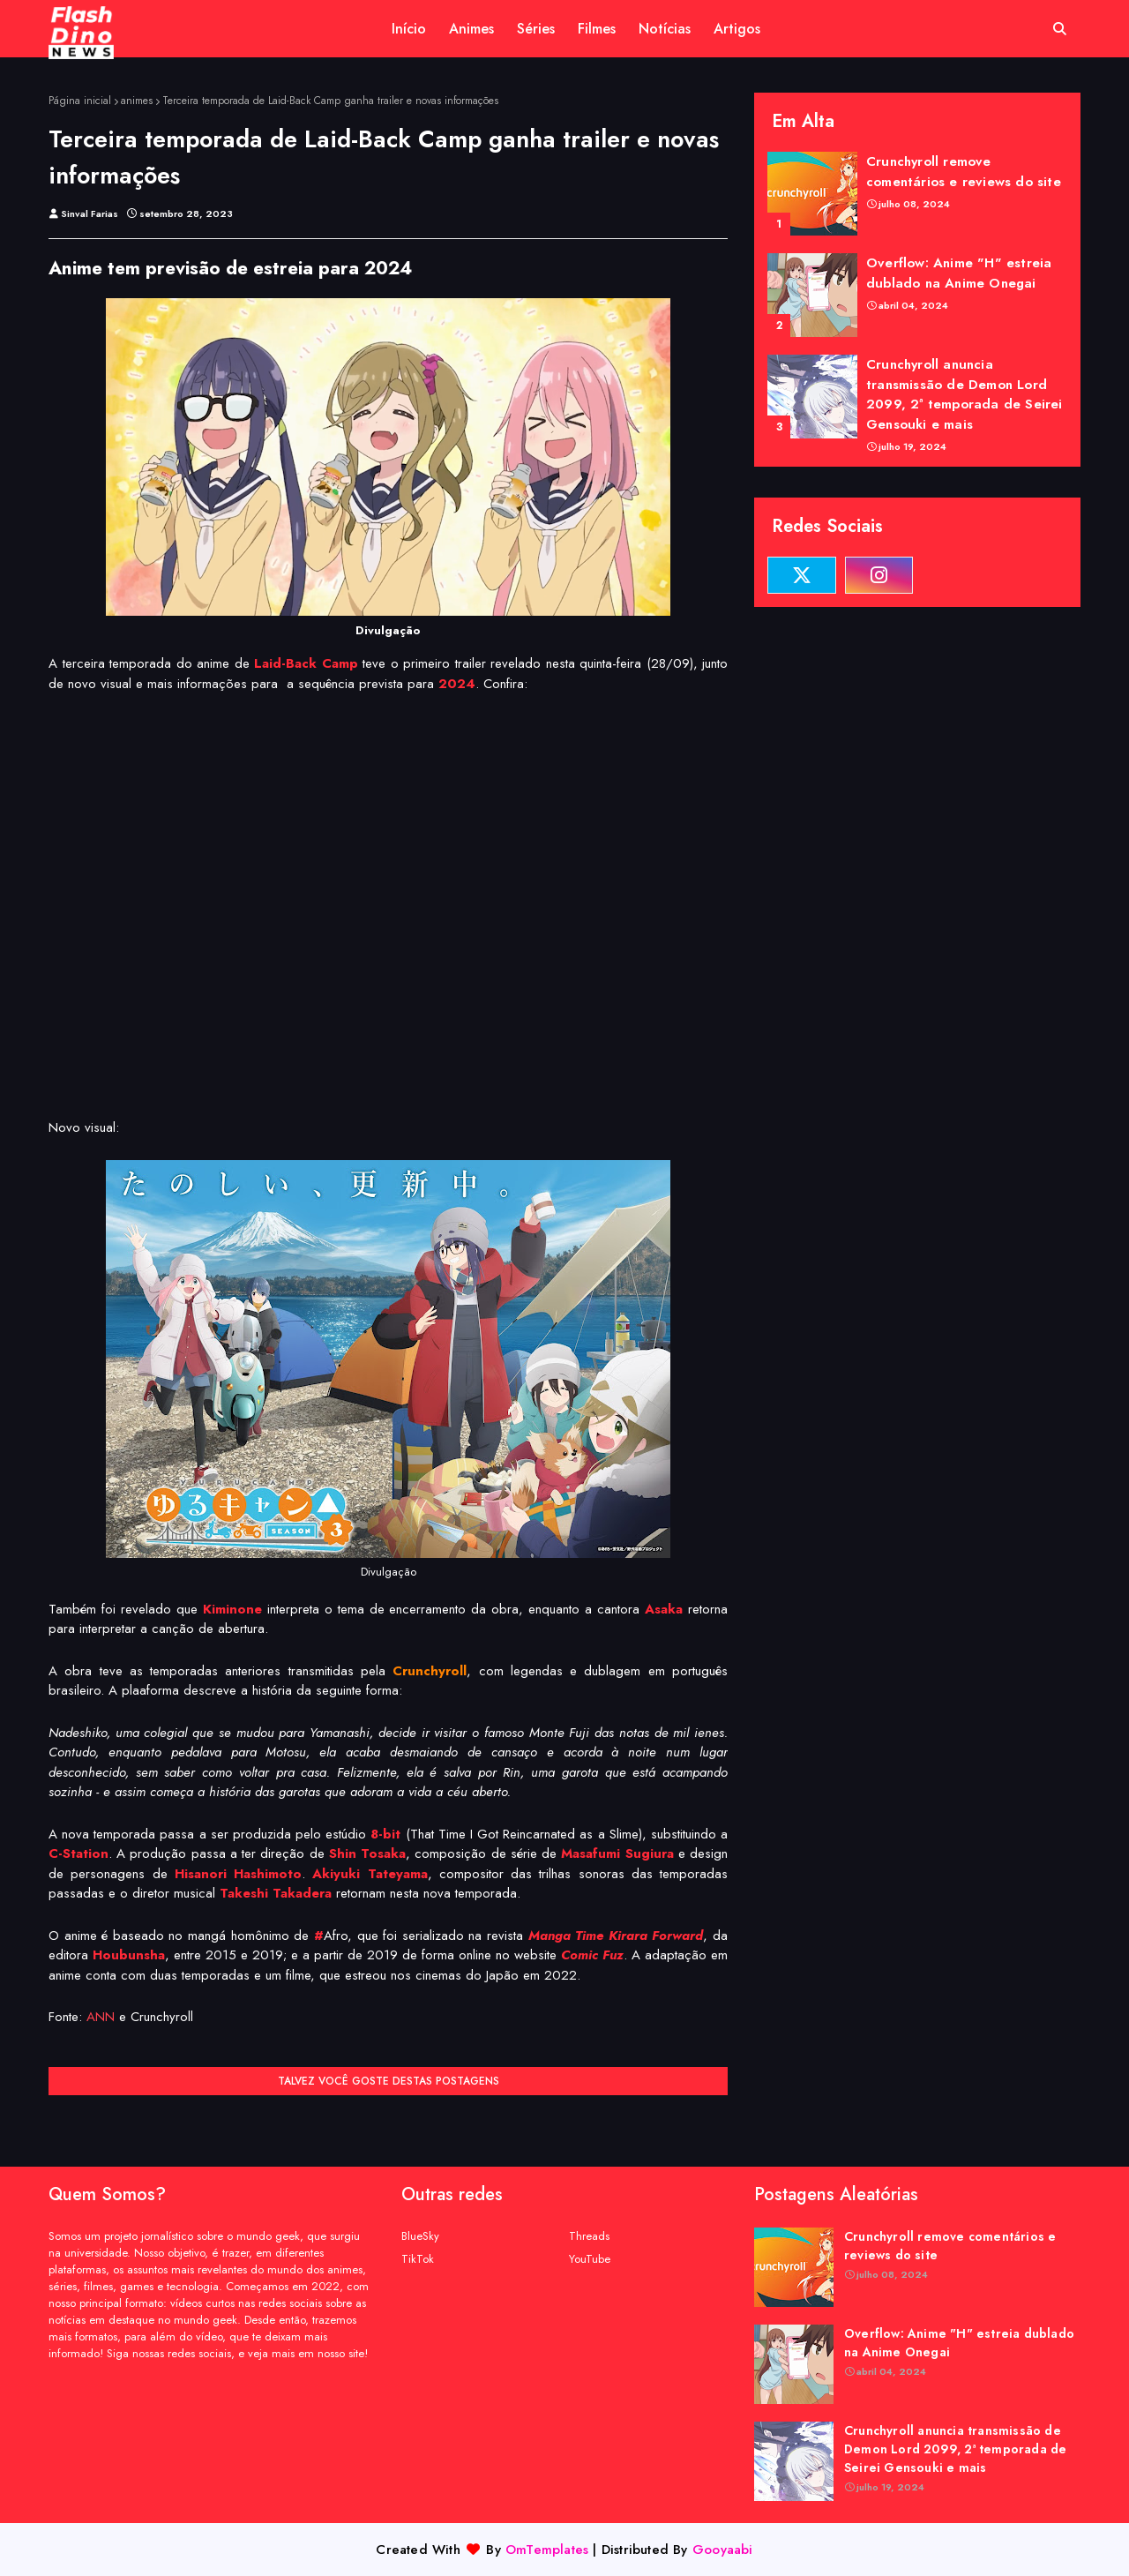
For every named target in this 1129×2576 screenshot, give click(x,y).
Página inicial (80, 101)
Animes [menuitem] (471, 29)
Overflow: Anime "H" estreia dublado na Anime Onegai (958, 273)
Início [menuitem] (409, 29)
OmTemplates (546, 2549)
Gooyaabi (722, 2549)
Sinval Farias (89, 213)
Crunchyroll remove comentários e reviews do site (963, 171)
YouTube (589, 2258)
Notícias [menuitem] (665, 29)
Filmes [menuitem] (597, 29)
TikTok (417, 2258)
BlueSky (420, 2236)
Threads (589, 2236)
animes (137, 101)
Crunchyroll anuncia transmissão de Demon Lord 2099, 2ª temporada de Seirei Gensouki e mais (964, 394)
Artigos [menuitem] (737, 29)
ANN (100, 2016)
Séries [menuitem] (536, 29)
